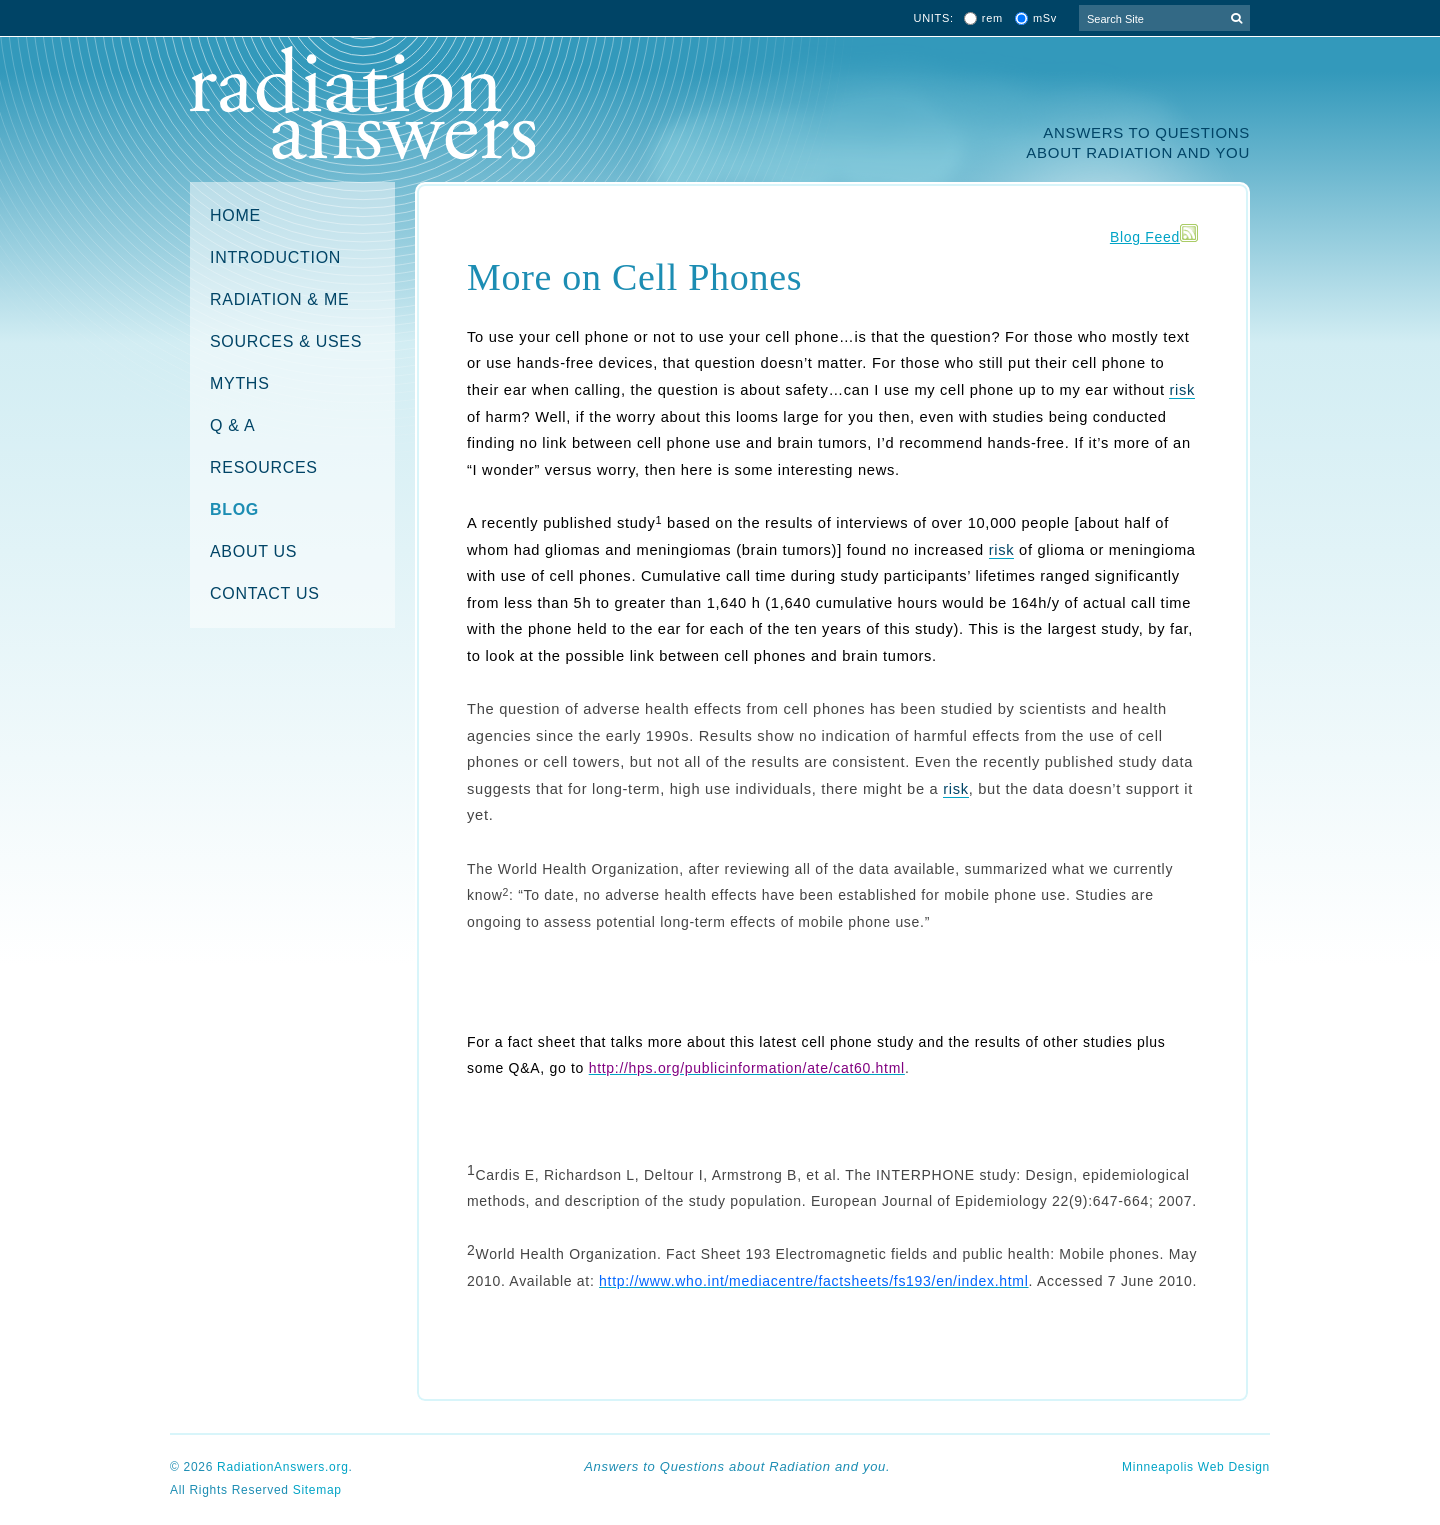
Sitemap (317, 1490)
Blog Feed (1145, 237)
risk (1182, 390)
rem (992, 18)
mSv (1045, 18)
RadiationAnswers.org (282, 1467)
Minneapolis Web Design (1196, 1467)
